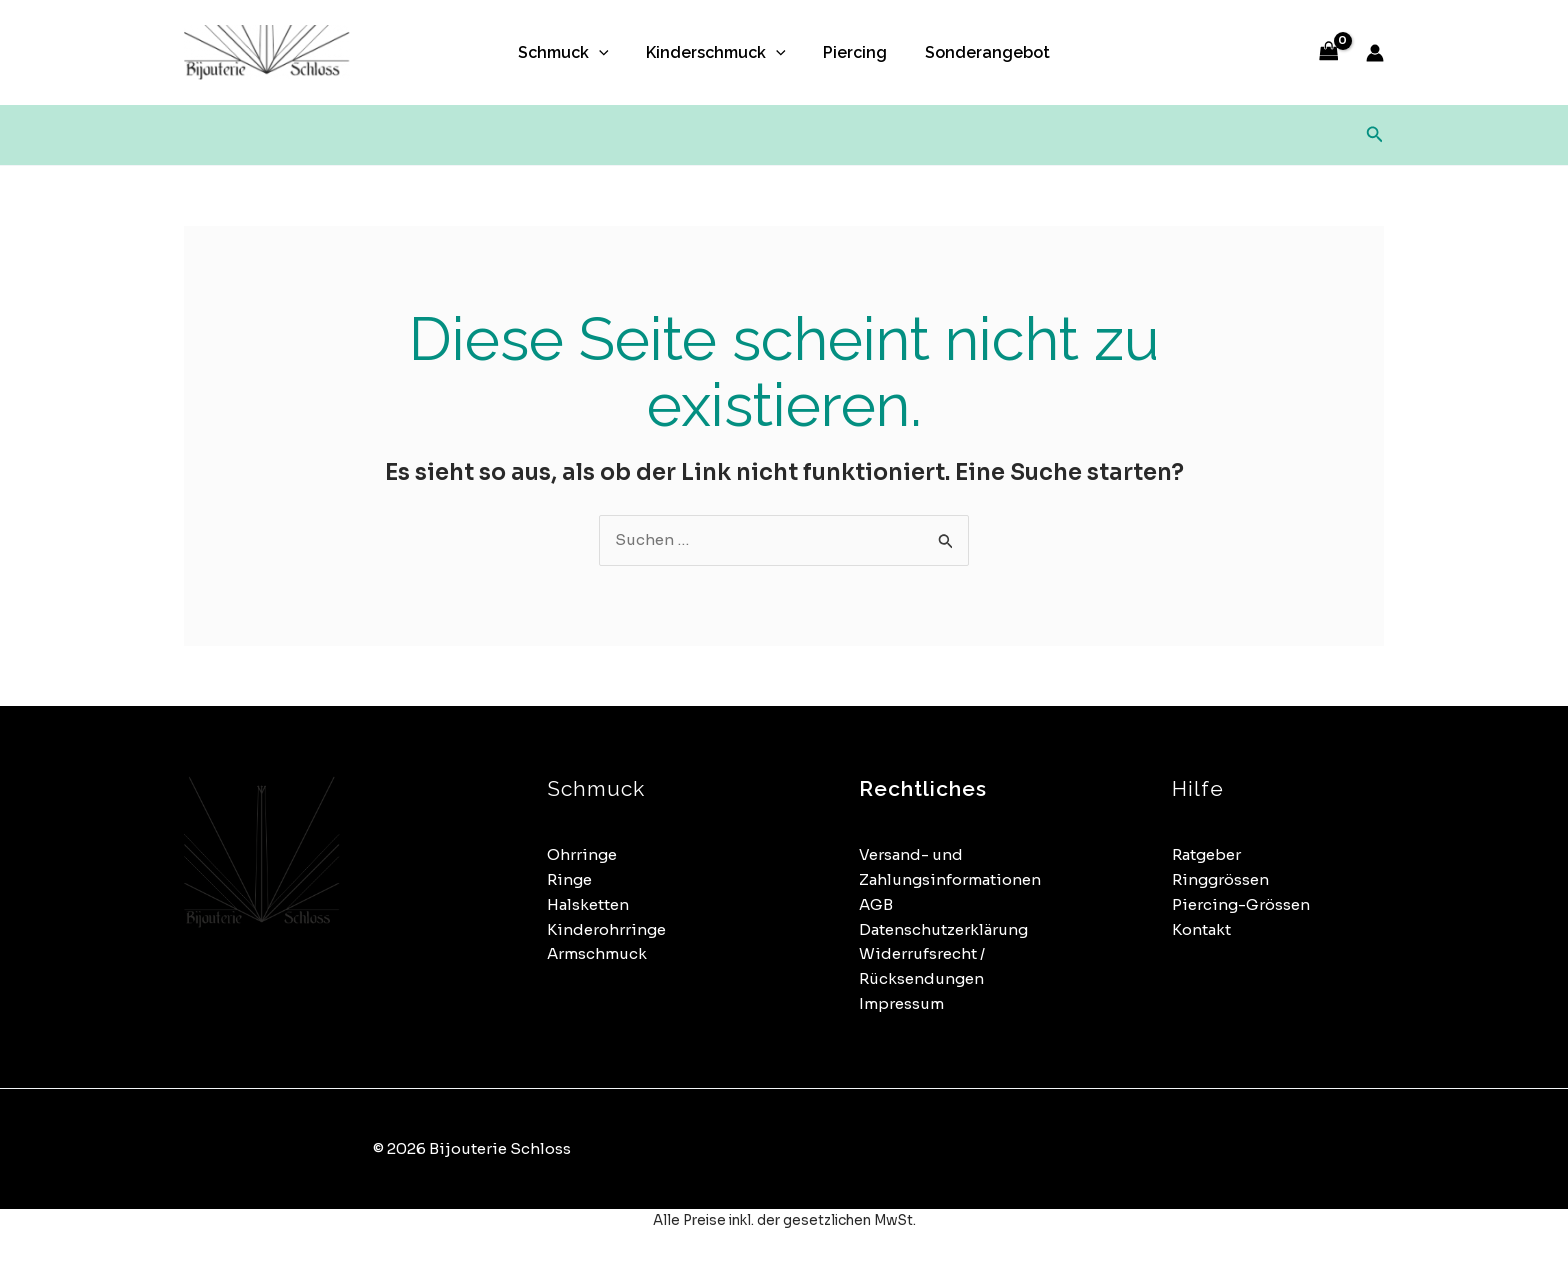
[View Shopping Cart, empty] (1329, 52)
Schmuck (571, 53)
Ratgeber (1206, 854)
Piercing (853, 52)
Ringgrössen (1220, 879)
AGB (876, 904)
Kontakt (1201, 929)
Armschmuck (597, 953)
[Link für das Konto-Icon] (1375, 53)
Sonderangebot (979, 52)
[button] (607, 53)
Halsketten (588, 904)
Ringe (569, 879)
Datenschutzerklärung (943, 929)
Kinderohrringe (606, 929)
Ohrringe (582, 854)
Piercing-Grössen (1241, 904)
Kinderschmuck (719, 53)
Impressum (901, 1003)
